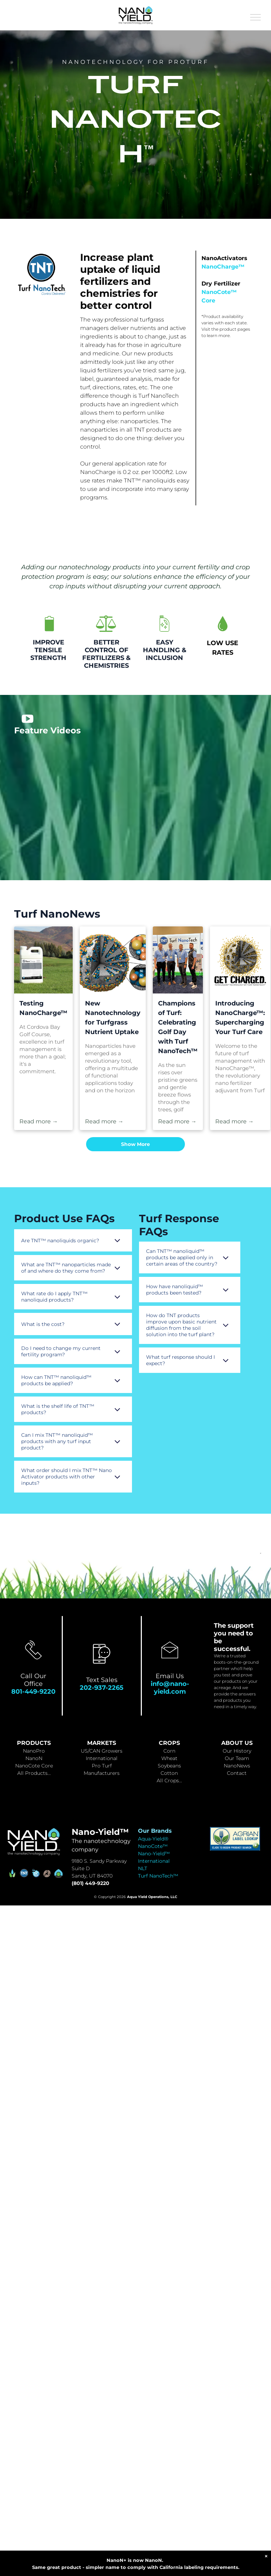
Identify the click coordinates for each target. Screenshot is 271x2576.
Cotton (169, 1773)
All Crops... (169, 1780)
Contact (237, 1773)
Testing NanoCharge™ (43, 1008)
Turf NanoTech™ (158, 1876)
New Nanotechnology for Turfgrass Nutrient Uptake (112, 1017)
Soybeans (169, 1766)
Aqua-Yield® (153, 1839)
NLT (142, 1868)
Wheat (169, 1758)
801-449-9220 (33, 1691)
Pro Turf (102, 1766)
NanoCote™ (153, 1846)
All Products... (34, 1773)
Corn (169, 1751)
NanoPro (34, 1751)
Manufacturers (102, 1773)
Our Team (237, 1758)
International (102, 1758)
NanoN (33, 1758)
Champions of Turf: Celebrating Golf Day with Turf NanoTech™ (178, 1027)
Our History (237, 1751)
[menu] (255, 17)
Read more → (38, 1121)
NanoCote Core (34, 1766)
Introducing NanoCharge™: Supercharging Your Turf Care (240, 1017)
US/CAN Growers (101, 1751)
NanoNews (237, 1766)
